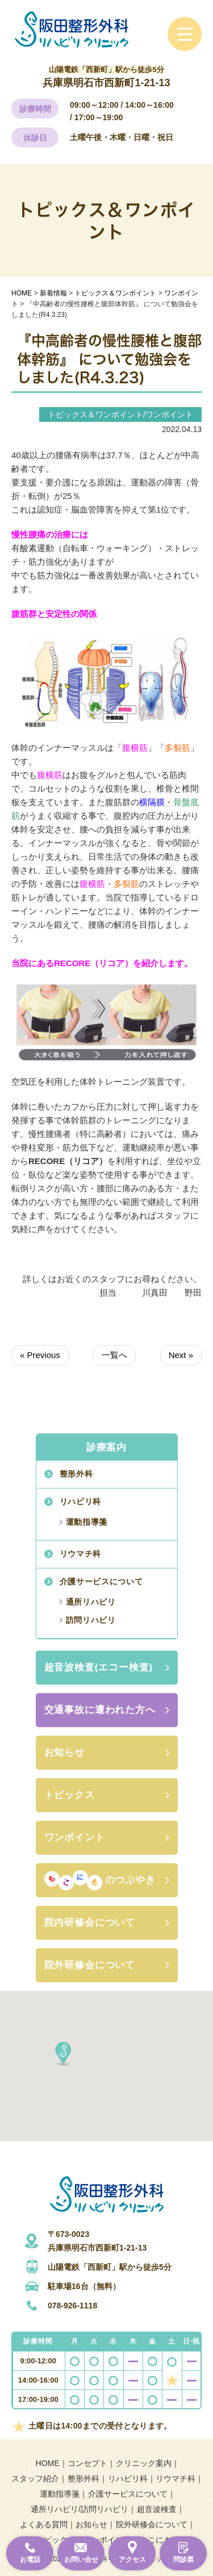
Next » (181, 1355)
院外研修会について (90, 1965)
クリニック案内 (144, 2463)
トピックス (69, 1795)
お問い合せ (81, 2560)
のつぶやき (100, 1880)
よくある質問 (44, 2524)
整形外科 (76, 1473)
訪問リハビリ (91, 1620)
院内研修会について (90, 1922)
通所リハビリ (91, 1601)
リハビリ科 (81, 1501)
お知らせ (64, 1752)
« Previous (40, 1355)
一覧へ (114, 1355)
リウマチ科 (81, 1553)
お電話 (30, 2560)
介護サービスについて (101, 1581)
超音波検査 (157, 2509)
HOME (48, 2463)
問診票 (183, 2560)
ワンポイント (74, 1837)
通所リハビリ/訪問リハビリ (79, 2509)
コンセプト (87, 2463)
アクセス (132, 2560)
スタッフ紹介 (35, 2478)
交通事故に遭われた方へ (100, 1709)
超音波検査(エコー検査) (98, 1667)
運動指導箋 (87, 1521)
